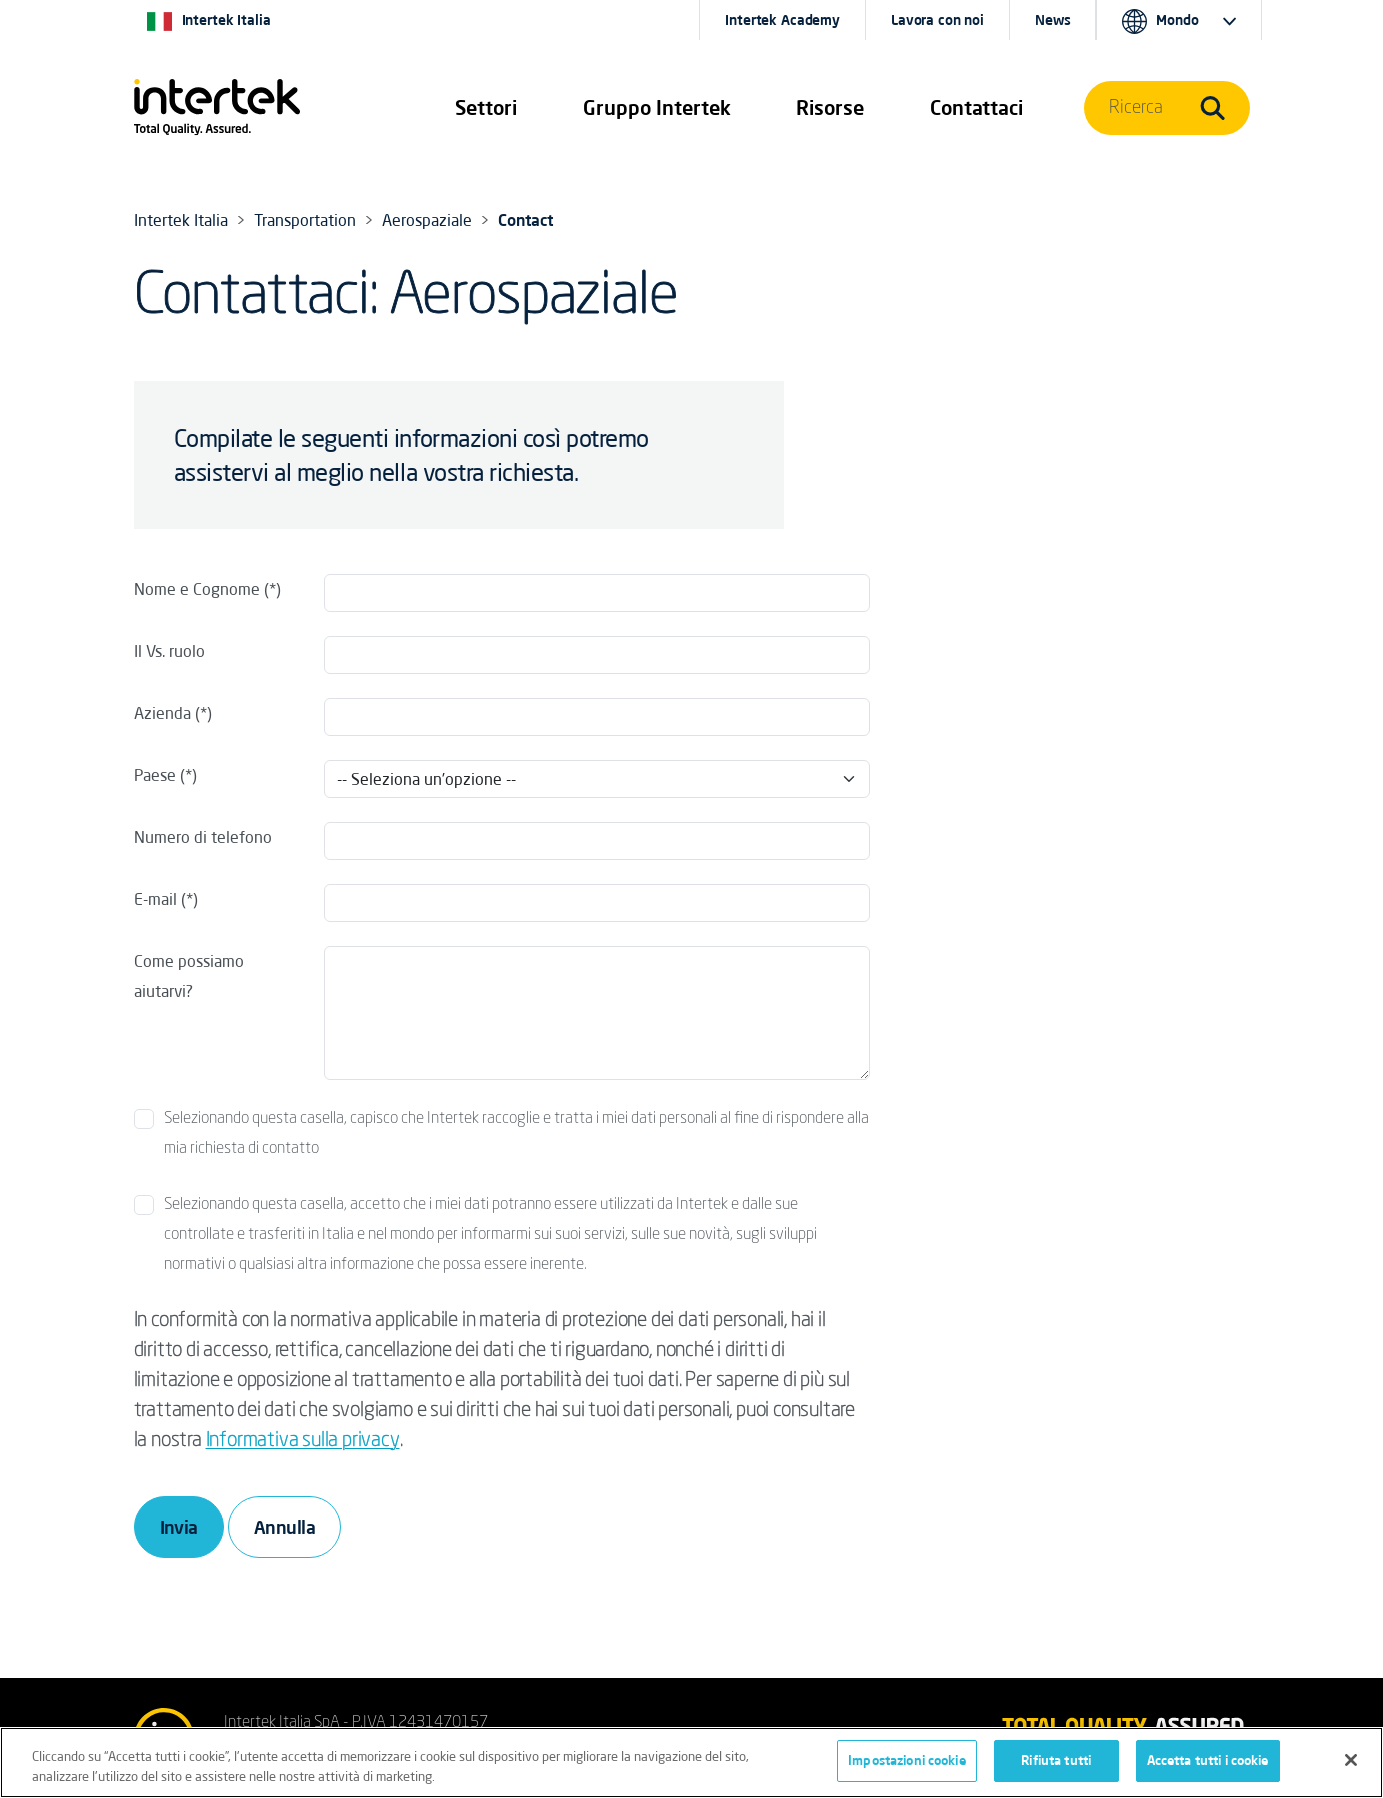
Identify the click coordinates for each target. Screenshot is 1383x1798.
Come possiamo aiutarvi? (189, 976)
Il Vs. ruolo (169, 651)
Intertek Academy (782, 20)
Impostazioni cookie (906, 1761)
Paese (155, 775)
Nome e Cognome (197, 589)
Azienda (162, 713)
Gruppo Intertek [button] (657, 107)
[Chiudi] (1351, 1760)
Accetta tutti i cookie (1208, 1761)
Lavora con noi (937, 20)
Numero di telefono (203, 837)
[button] (486, 108)
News (1052, 20)
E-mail (155, 899)
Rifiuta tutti (1056, 1761)
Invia (179, 1527)
